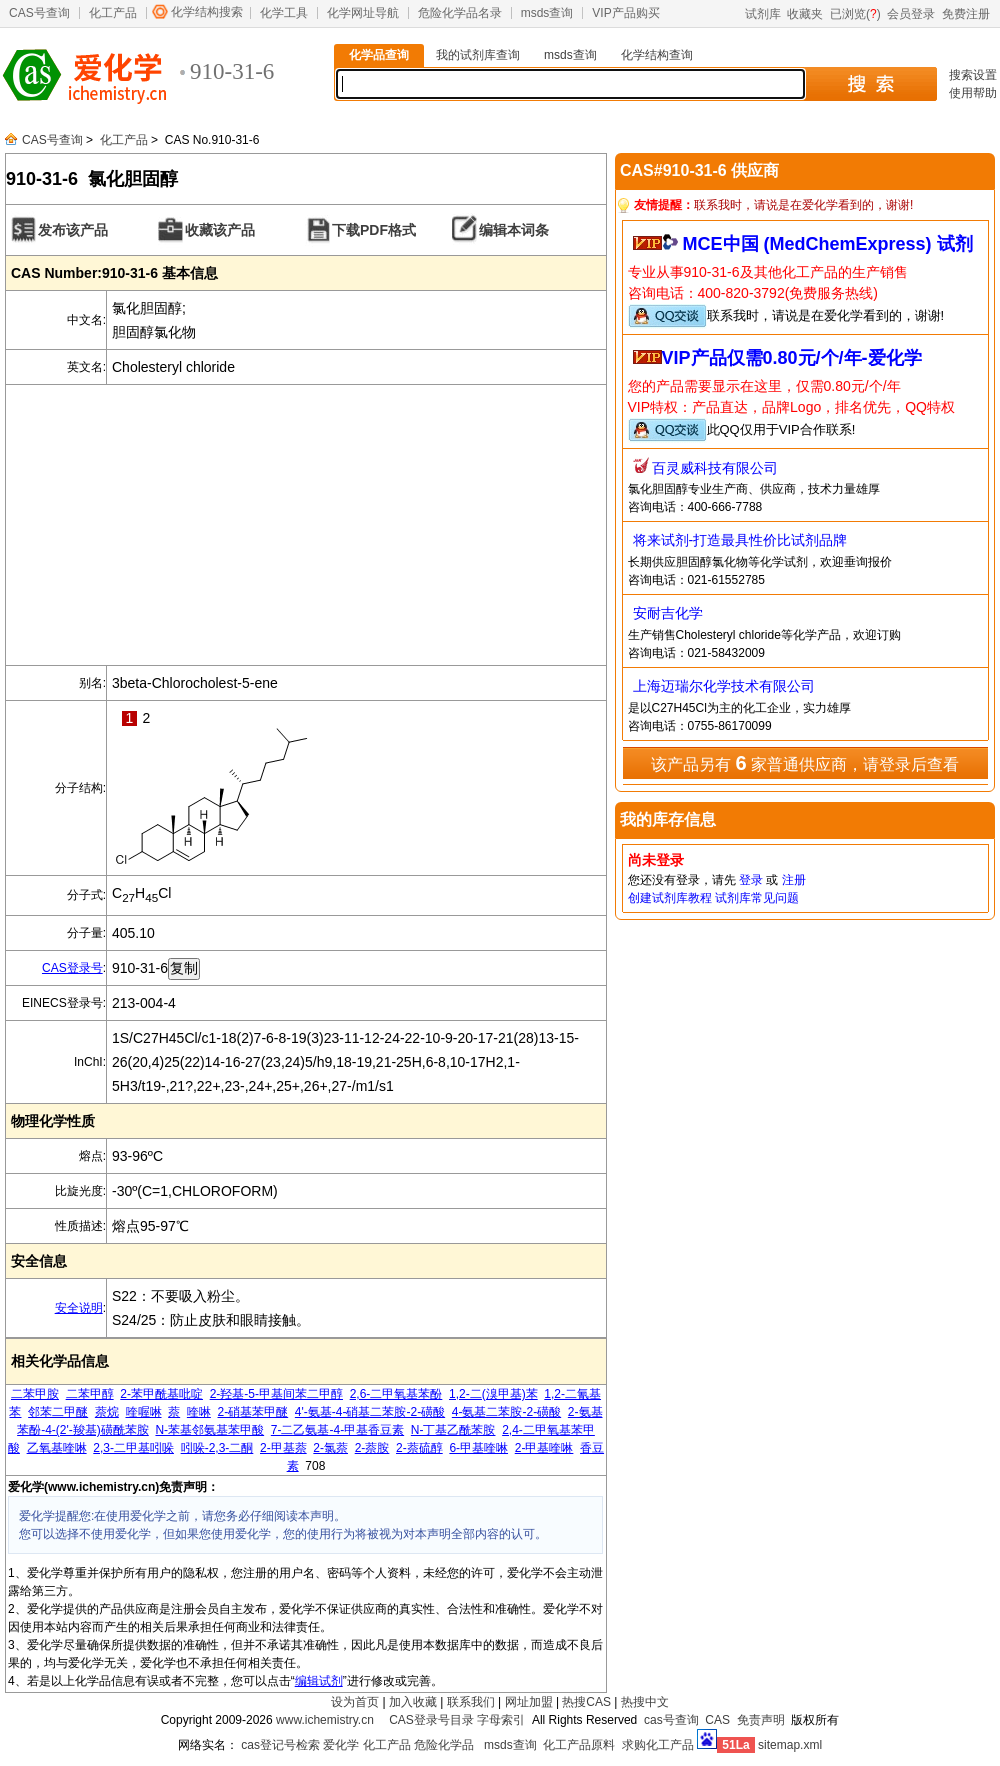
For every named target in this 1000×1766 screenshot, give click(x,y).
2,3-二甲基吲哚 (133, 1448)
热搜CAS (586, 1702)
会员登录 (911, 14)
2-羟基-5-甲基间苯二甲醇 (276, 1394)
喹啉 (199, 1412)
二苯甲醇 (90, 1394)
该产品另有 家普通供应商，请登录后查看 (805, 763)
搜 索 (870, 84)
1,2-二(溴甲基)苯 (493, 1394)
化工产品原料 (579, 1745)
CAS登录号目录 (431, 1720)
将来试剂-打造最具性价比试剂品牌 (740, 540)
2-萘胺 (372, 1448)
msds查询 (547, 13)
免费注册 (966, 14)
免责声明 (761, 1720)
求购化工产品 (658, 1745)
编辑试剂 (319, 1681)
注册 (794, 880)
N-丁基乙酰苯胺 (453, 1430)
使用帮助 (973, 93)
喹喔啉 (144, 1412)
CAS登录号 (72, 968)
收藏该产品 (220, 230)
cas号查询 (671, 1720)
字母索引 (501, 1720)
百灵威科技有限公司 (715, 468)
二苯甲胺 (35, 1394)
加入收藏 (413, 1702)
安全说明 (79, 1308)
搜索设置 (973, 75)
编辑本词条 (514, 230)
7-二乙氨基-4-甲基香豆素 (337, 1430)
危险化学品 (444, 1745)
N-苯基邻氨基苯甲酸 (209, 1430)
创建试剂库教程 (670, 898)
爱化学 (341, 1745)
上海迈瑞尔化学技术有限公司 (724, 686)
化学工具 (284, 13)
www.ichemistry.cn (325, 1720)
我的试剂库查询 (478, 55)
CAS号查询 (39, 13)
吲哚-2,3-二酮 (217, 1448)
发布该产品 (73, 230)
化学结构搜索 (207, 12)
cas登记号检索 (280, 1745)
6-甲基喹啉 (478, 1448)
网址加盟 (529, 1702)
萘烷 (107, 1412)
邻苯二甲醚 (58, 1412)
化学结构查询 (657, 55)
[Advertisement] (306, 525)
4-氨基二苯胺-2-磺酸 (506, 1412)
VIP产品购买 (625, 13)
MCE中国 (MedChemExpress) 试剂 (828, 244)
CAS (717, 1720)
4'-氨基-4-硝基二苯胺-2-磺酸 (370, 1412)
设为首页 (355, 1702)
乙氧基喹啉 (57, 1448)
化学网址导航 (363, 13)
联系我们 (471, 1702)
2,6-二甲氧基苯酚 (396, 1394)
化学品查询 (379, 55)
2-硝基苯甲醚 (253, 1412)
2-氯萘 (330, 1448)
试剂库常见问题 (757, 898)
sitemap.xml (790, 1745)
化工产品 (113, 13)
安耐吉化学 (668, 613)
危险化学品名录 (460, 13)
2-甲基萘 (283, 1448)
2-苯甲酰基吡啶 (161, 1394)
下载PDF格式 (374, 230)
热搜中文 (645, 1702)
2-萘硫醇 (419, 1448)
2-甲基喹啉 (544, 1448)
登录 (751, 880)
